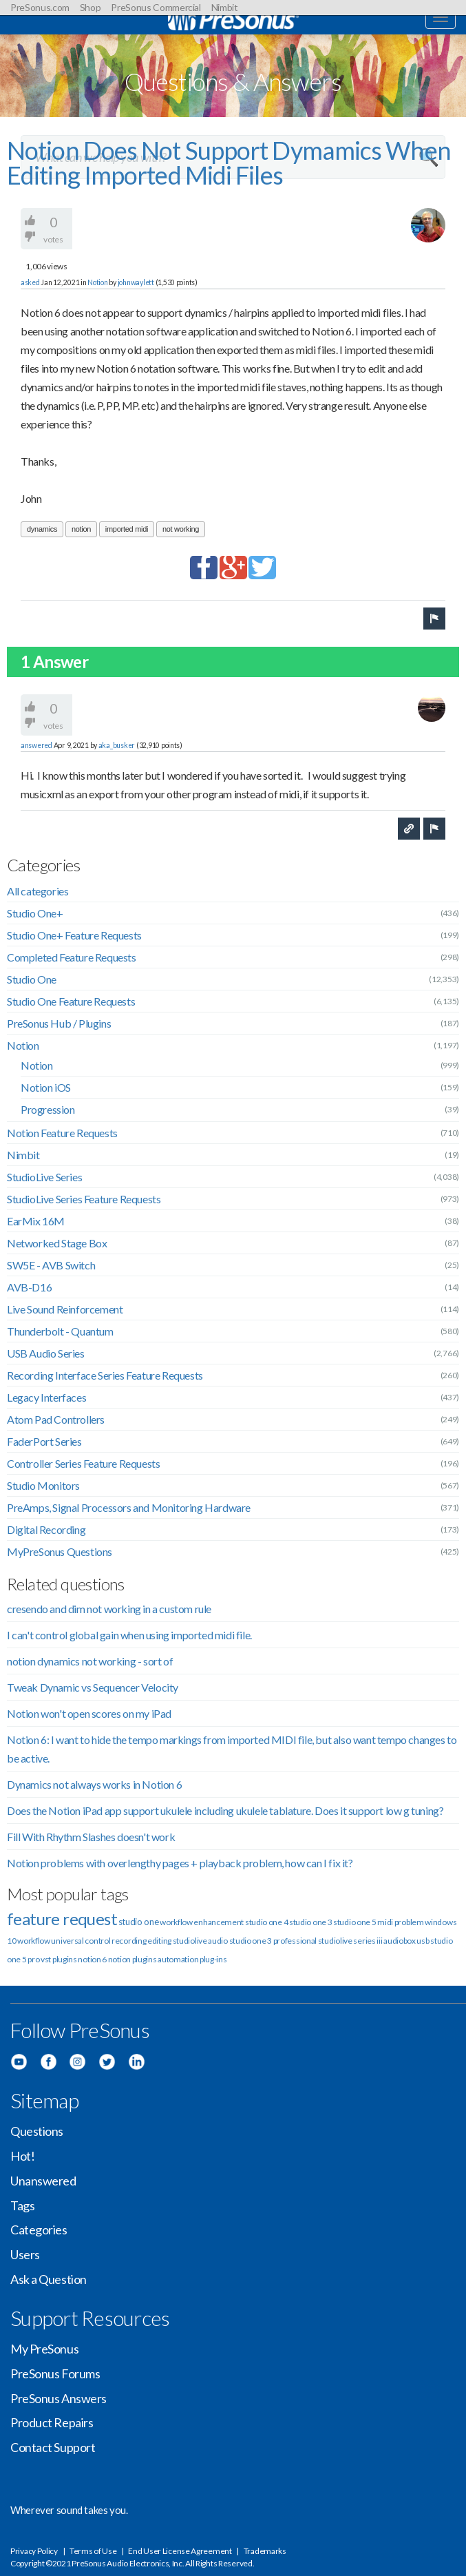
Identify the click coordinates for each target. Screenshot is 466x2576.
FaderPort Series (44, 1441)
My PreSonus (44, 2348)
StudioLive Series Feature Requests (83, 1198)
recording (129, 1940)
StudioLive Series (44, 1176)
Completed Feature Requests (71, 957)
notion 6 (92, 1959)
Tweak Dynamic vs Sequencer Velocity (92, 1687)
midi (385, 1922)
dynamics (42, 529)
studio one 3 (310, 1922)
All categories (37, 890)
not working (180, 529)
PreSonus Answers (58, 2398)
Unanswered (43, 2180)
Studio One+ (35, 913)
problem (409, 1922)
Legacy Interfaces (46, 1397)
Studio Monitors (43, 1485)
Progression (48, 1109)
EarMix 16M (36, 1220)
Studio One (31, 979)
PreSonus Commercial (155, 7)
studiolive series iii (350, 1940)
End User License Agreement (179, 2551)
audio (218, 1940)
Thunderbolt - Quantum (60, 1331)
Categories (38, 2229)
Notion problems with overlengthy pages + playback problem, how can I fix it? (180, 1862)
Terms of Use (93, 2551)
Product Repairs (51, 2422)
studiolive (190, 1940)
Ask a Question (48, 2279)
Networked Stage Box (57, 1242)
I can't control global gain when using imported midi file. (129, 1634)
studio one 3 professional (273, 1940)
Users (25, 2254)
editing (159, 1940)
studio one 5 (354, 1922)
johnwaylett (136, 282)
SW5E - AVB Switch (51, 1264)
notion (81, 529)
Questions (36, 2131)
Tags (22, 2205)
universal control (80, 1940)
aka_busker (116, 745)
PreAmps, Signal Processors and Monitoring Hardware (129, 1507)
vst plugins (59, 1959)
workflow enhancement (202, 1922)
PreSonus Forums (55, 2373)
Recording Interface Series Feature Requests (105, 1375)
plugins (144, 1959)
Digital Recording (46, 1529)
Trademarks (265, 2551)
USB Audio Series (46, 1353)
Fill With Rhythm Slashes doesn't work (91, 1836)
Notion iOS (46, 1087)
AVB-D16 (29, 1287)
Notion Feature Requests (62, 1132)
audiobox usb (406, 1940)
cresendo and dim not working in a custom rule (109, 1608)
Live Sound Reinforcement (65, 1309)
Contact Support (52, 2447)
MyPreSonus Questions (59, 1551)
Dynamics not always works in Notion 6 (94, 1784)
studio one (138, 1921)
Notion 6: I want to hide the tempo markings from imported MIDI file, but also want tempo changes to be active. (231, 1749)
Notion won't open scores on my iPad (89, 1713)
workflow (33, 1940)
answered (36, 745)
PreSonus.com (40, 7)
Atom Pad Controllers (56, 1419)
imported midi (126, 529)
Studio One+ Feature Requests (74, 935)
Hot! (22, 2155)
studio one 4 (266, 1922)
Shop (90, 7)
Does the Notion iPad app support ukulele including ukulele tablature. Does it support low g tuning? (225, 1810)
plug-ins (213, 1959)
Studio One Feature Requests (71, 1001)
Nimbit (224, 7)
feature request (62, 1919)
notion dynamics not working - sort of (90, 1661)
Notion (97, 282)
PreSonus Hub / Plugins (59, 1023)
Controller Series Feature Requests (83, 1463)
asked (30, 282)
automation (178, 1959)
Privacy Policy (34, 2551)
